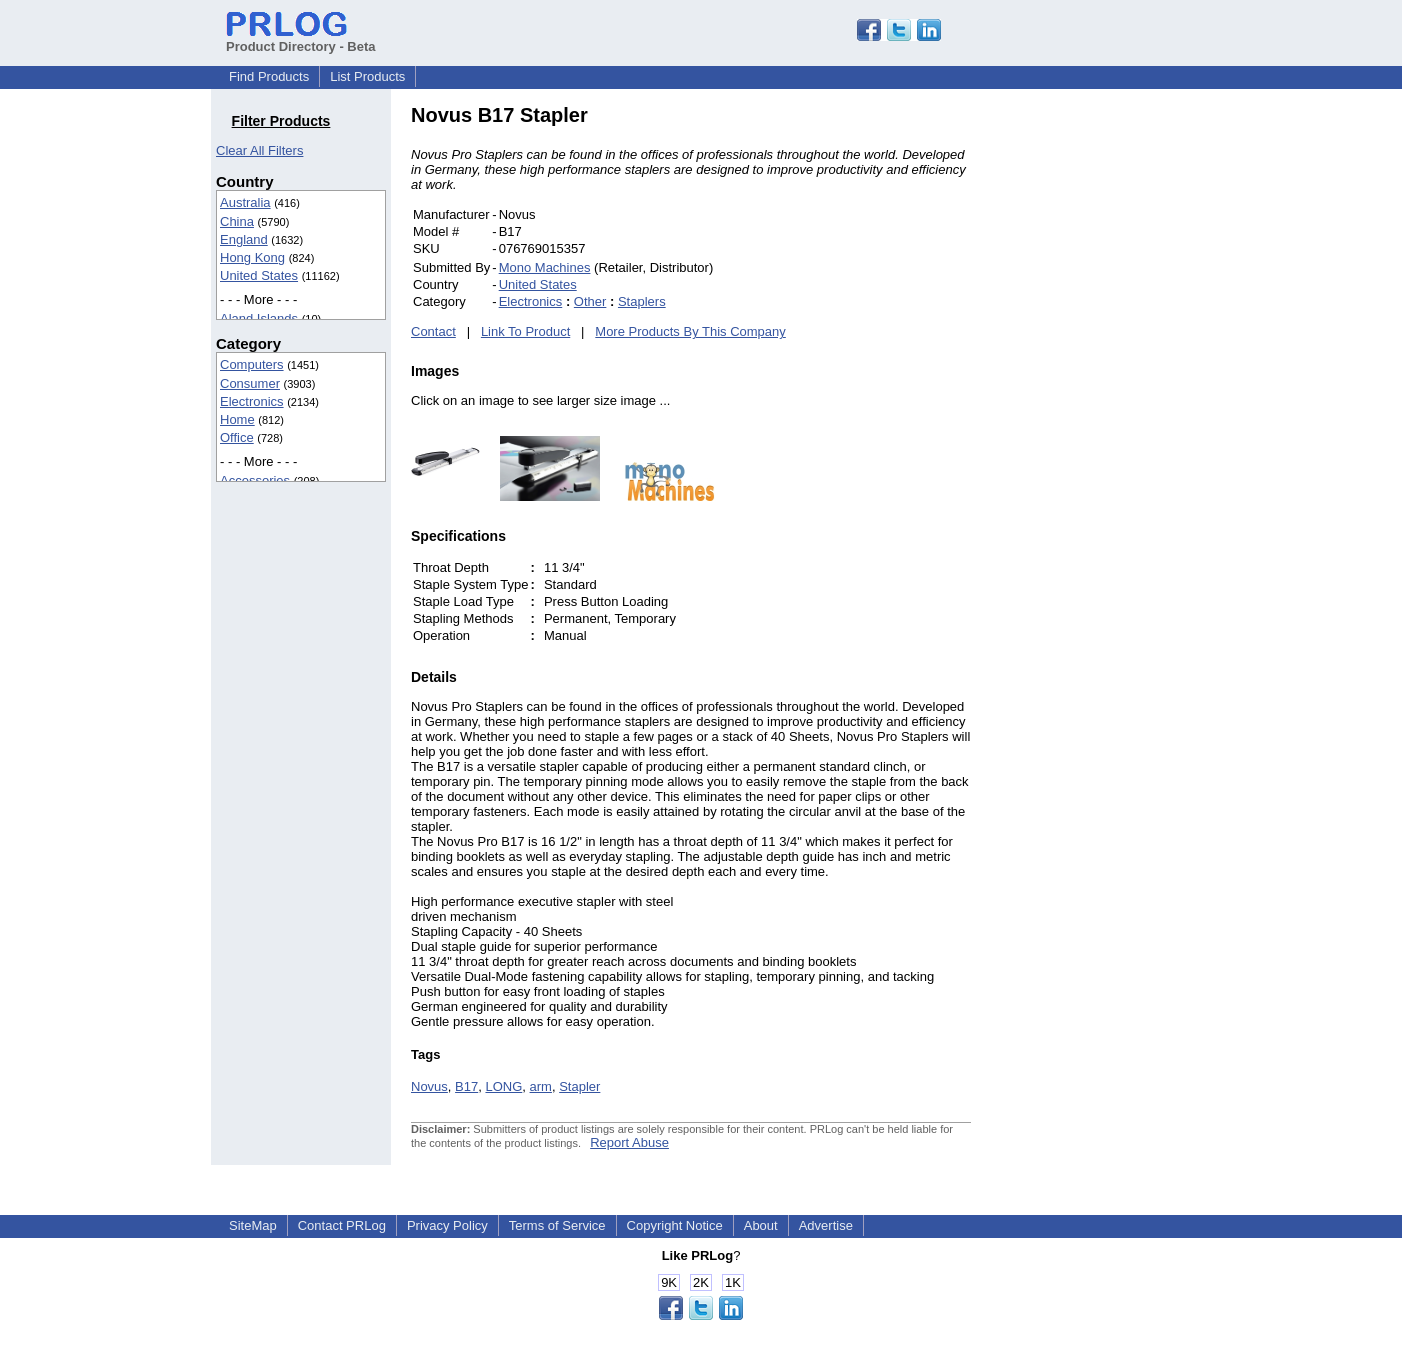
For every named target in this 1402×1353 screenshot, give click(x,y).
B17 (466, 1086)
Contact (433, 331)
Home (237, 419)
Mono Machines (545, 267)
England (244, 239)
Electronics (252, 401)
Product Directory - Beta (301, 39)
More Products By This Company (690, 331)
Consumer (250, 383)
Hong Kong (252, 257)
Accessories (255, 480)
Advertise (826, 1225)
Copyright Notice (675, 1225)
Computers (252, 364)
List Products (367, 76)
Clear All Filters (259, 150)
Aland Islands (259, 318)
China (237, 221)
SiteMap (253, 1225)
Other (590, 301)
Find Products (269, 76)
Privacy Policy (447, 1225)
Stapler (579, 1086)
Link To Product (525, 331)
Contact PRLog (342, 1225)
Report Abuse (629, 1142)
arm (541, 1086)
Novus (429, 1086)
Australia (245, 202)
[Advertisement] (1106, 404)
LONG (503, 1086)
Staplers (642, 301)
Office (237, 437)
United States (259, 275)
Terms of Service (557, 1225)
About (761, 1225)
